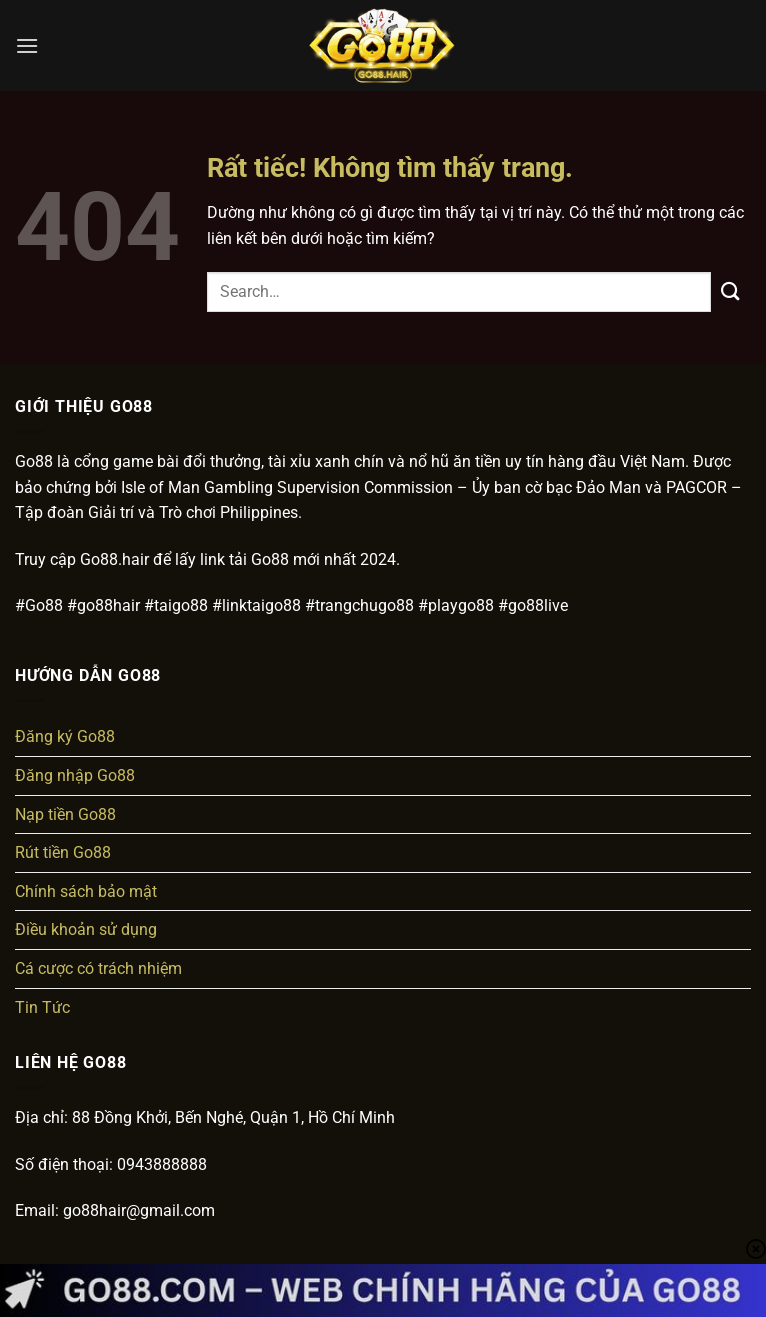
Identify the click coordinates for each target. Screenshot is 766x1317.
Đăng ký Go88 (65, 736)
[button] (27, 45)
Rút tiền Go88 (63, 852)
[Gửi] (731, 291)
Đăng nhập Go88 (75, 775)
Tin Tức (42, 1007)
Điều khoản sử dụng (86, 929)
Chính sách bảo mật (86, 891)
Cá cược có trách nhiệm (98, 968)
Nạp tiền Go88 (65, 814)
